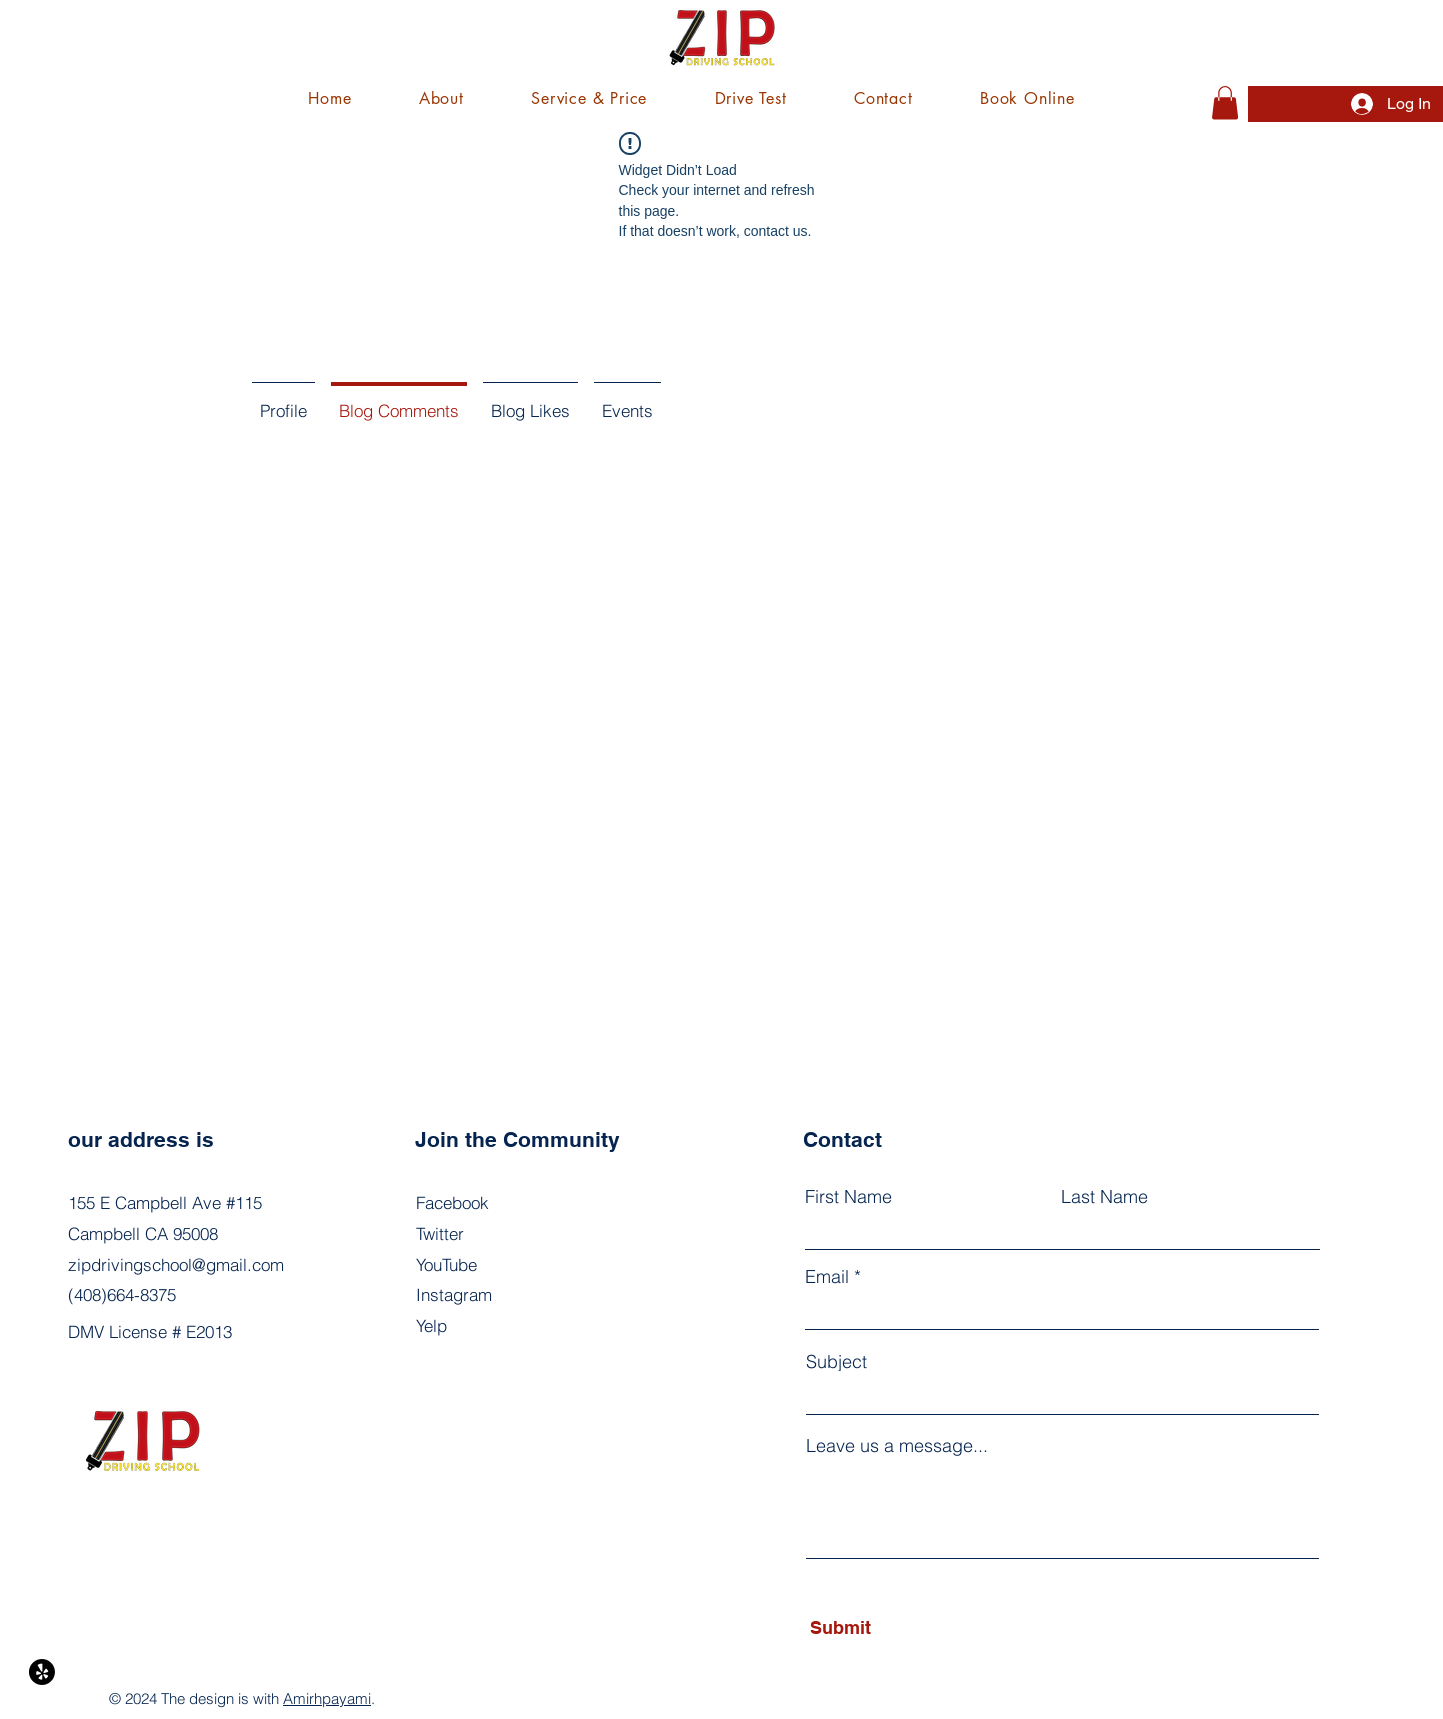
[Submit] (901, 1627)
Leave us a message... (897, 1446)
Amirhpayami (327, 1698)
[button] (588, 98)
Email (827, 1277)
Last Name (1104, 1197)
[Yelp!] (42, 1672)
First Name (848, 1197)
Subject (836, 1362)
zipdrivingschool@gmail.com (176, 1264)
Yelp (431, 1325)
